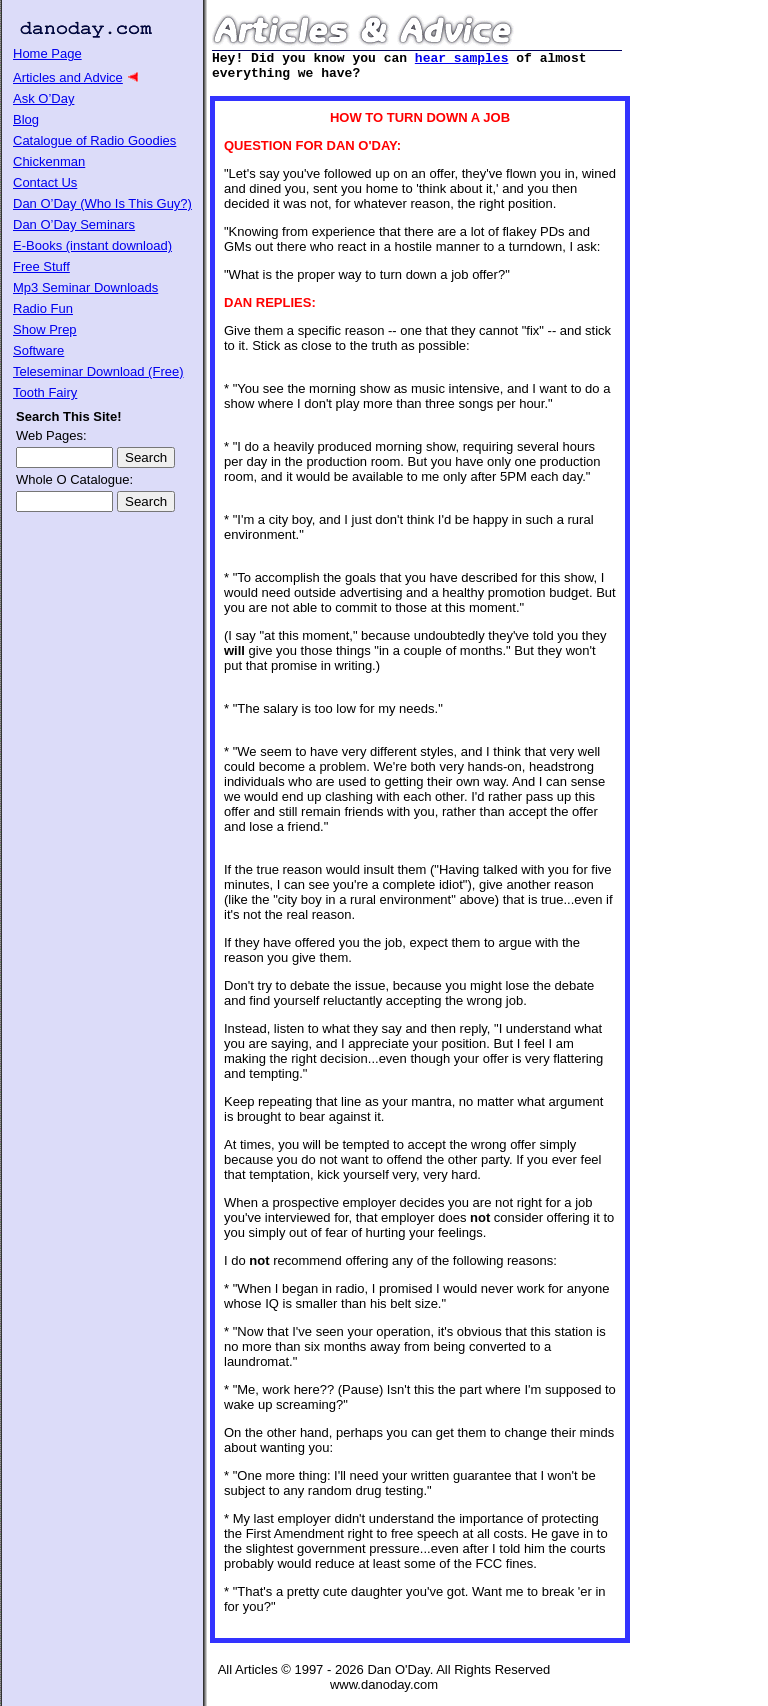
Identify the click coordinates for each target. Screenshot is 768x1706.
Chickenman (49, 161)
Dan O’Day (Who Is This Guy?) (102, 203)
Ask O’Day (43, 98)
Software (38, 350)
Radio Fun (43, 308)
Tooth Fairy (45, 392)
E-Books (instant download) (92, 245)
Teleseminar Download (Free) (98, 371)
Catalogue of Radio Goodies (94, 140)
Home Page (47, 53)
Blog (26, 119)
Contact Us (45, 182)
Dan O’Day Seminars (74, 224)
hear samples (462, 60)
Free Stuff (41, 266)
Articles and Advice (68, 77)
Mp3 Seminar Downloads (85, 287)
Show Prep (45, 329)
